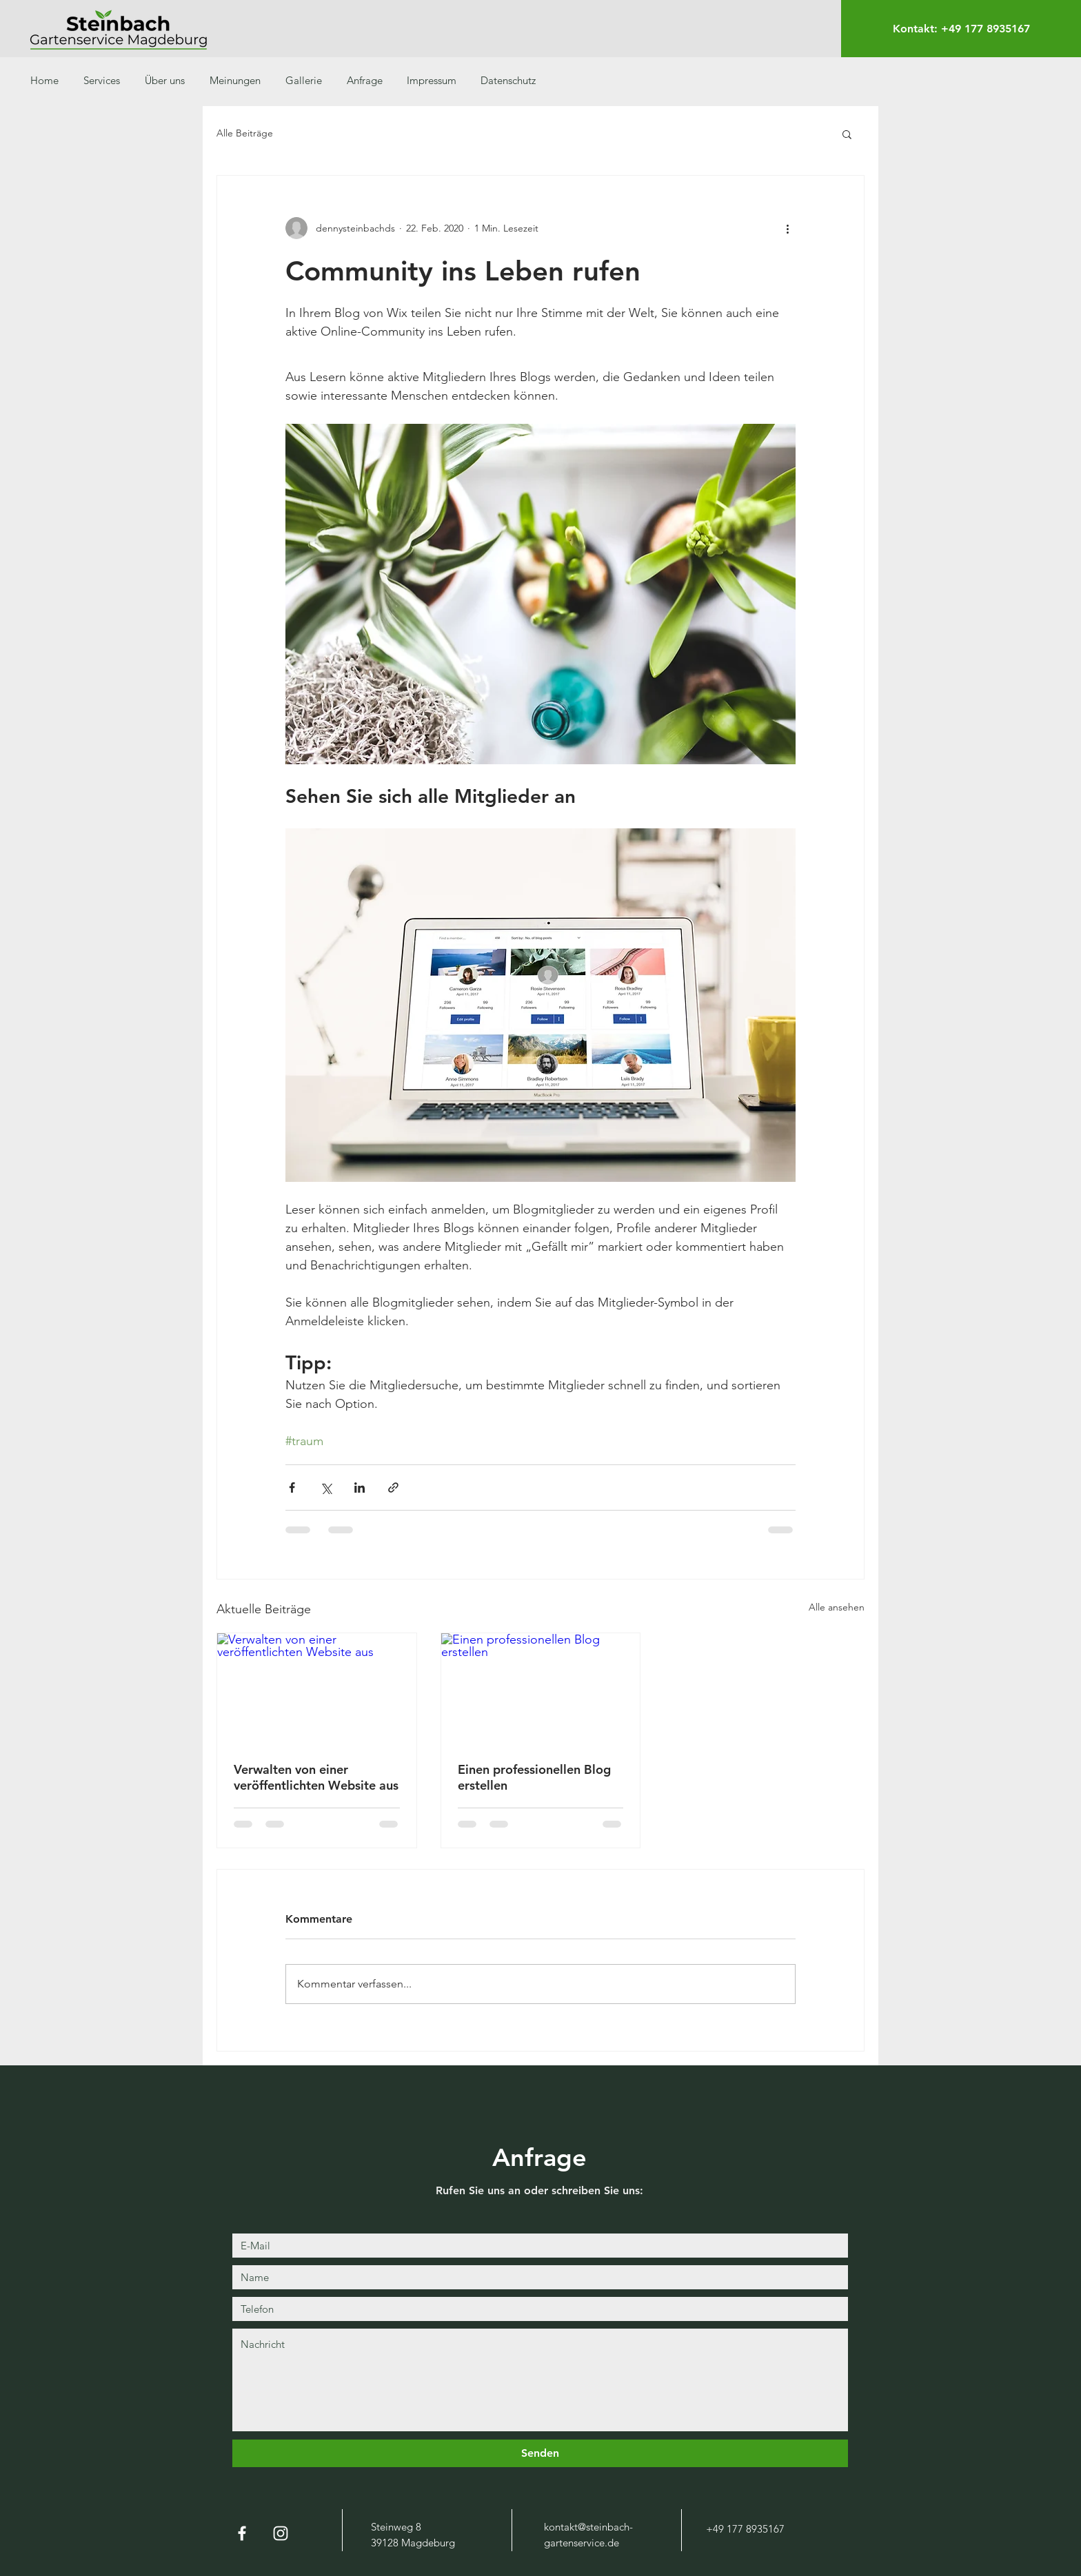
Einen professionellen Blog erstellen (534, 1777)
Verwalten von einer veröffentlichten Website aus (316, 1777)
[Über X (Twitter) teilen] (325, 1487)
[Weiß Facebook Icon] (242, 2533)
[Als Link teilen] (393, 1487)
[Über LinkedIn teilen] (359, 1487)
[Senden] (540, 2453)
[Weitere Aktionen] (787, 228)
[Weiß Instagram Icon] (280, 2533)
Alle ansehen (837, 1607)
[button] (846, 133)
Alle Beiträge (244, 133)
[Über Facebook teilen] (292, 1487)
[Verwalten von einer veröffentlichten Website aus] (316, 1689)
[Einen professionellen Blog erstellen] (540, 1689)
